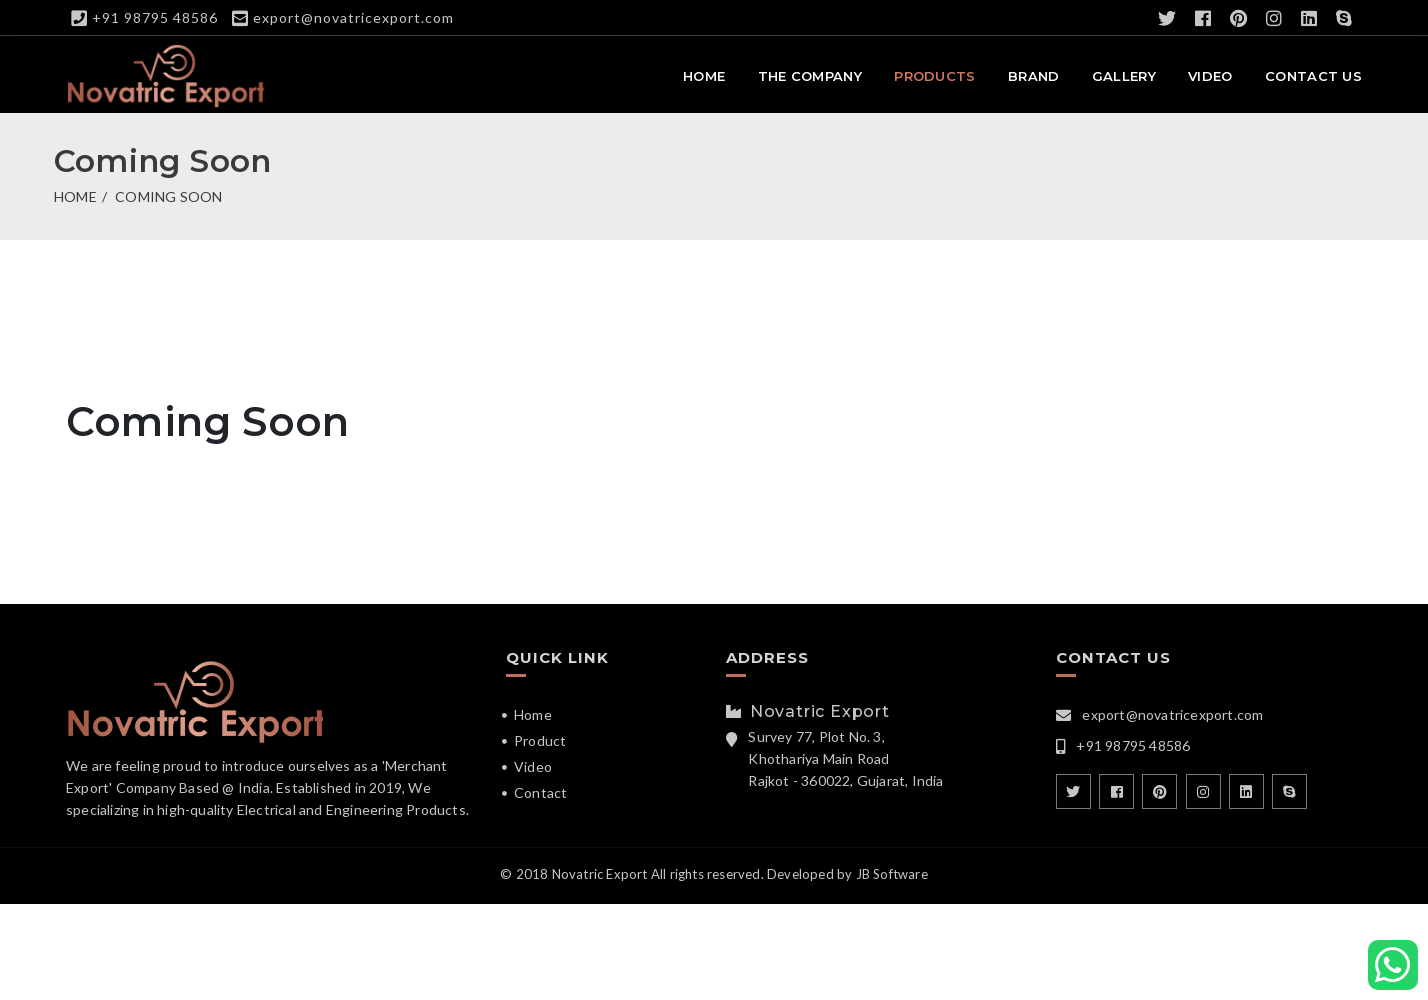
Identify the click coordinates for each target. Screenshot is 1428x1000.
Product (540, 740)
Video (1210, 76)
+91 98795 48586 (155, 17)
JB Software (892, 874)
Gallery (1124, 76)
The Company (810, 76)
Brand (1034, 76)
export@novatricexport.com (353, 17)
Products (934, 76)
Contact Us (1313, 76)
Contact (540, 792)
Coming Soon (168, 196)
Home (704, 76)
